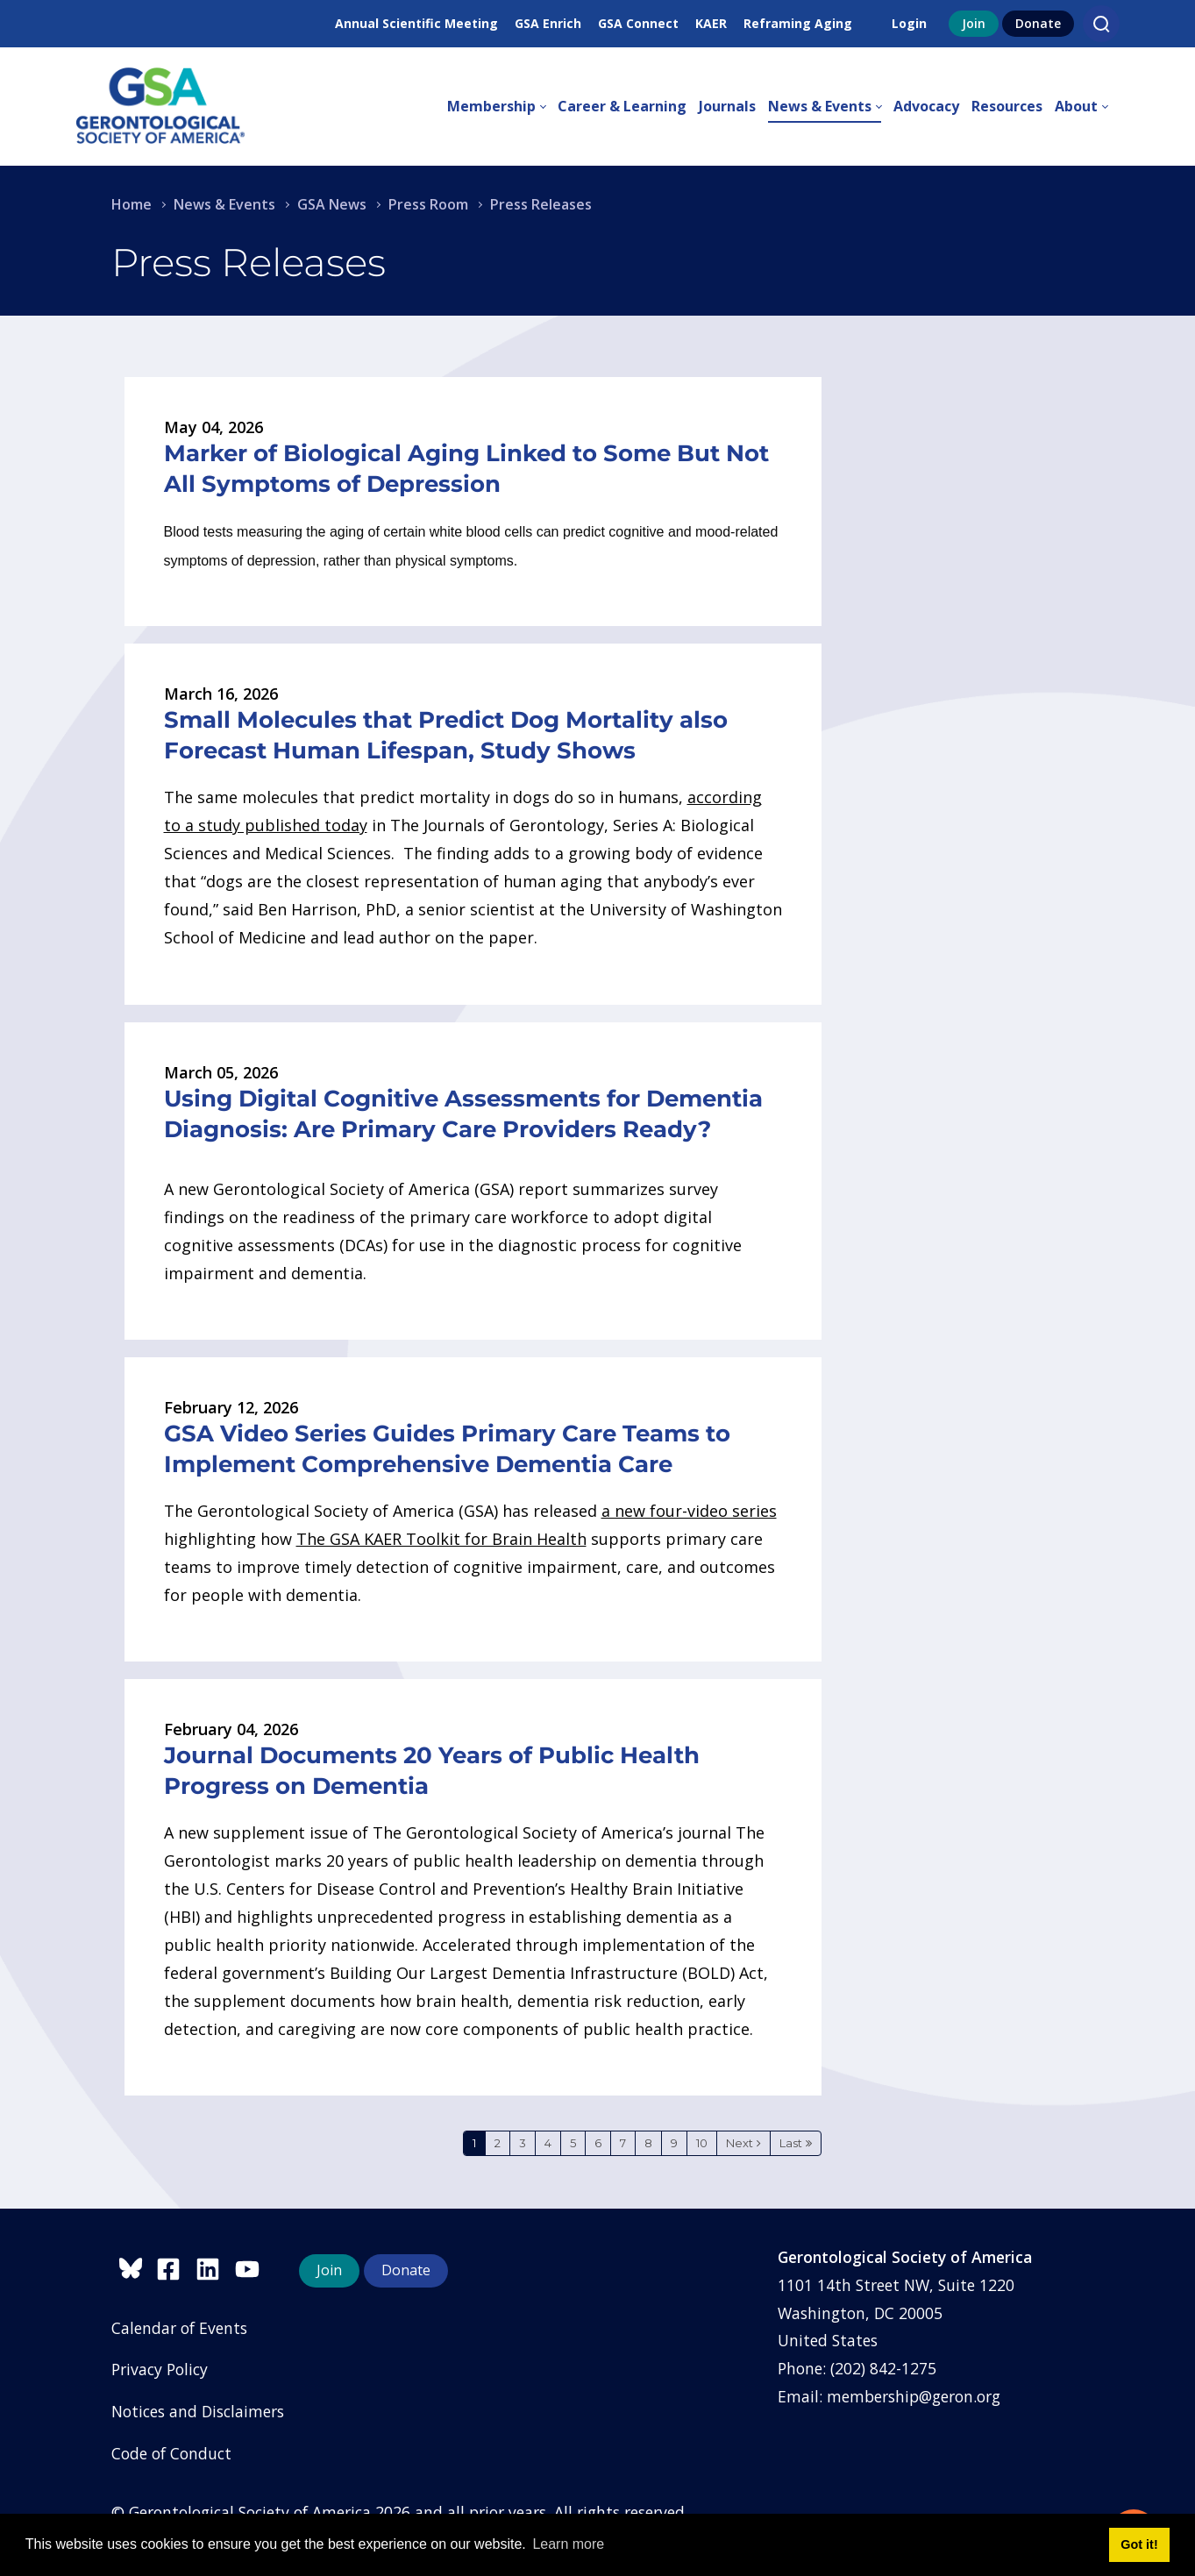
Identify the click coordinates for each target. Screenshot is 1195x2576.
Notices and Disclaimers (197, 2411)
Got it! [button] (1138, 2544)
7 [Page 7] (623, 2143)
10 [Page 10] (702, 2143)
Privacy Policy (159, 2369)
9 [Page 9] (674, 2143)
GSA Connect (638, 23)
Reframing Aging (797, 23)
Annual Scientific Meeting (416, 23)
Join (973, 23)
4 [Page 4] (547, 2143)
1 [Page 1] (474, 2143)
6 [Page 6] (597, 2143)
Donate (1038, 23)
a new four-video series (689, 1510)
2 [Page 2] (497, 2143)
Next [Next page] (739, 2143)
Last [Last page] (790, 2143)
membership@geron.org (913, 2396)
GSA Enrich (548, 23)
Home (131, 204)
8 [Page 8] (648, 2143)
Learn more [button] (568, 2544)
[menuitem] (502, 107)
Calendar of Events (179, 2327)
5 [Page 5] (573, 2143)
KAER (711, 23)
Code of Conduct (171, 2453)
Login (909, 23)
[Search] (1101, 23)
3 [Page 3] (522, 2143)
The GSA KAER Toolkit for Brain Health (441, 1538)
